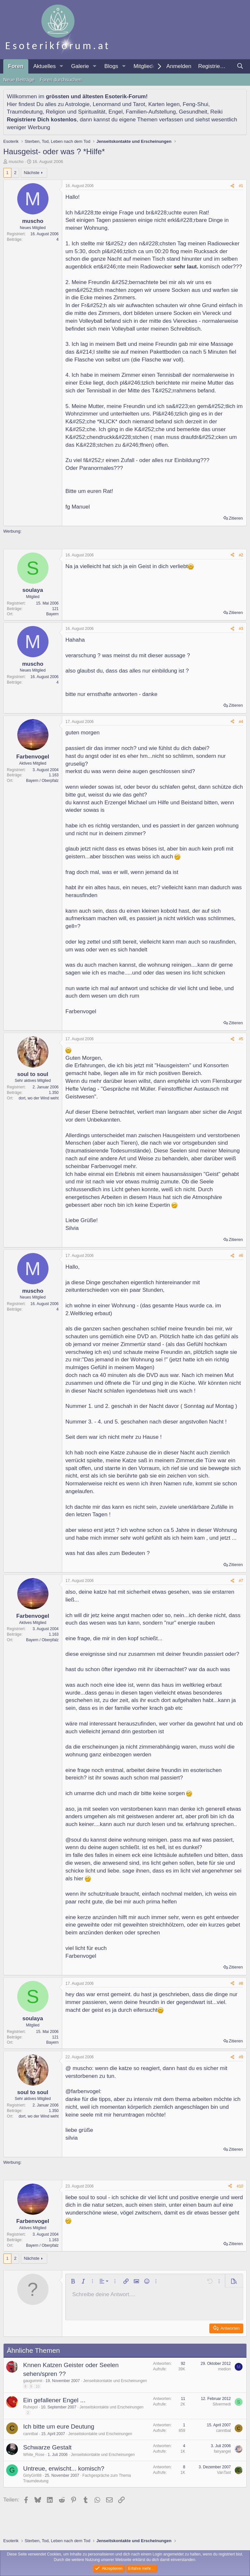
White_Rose (33, 2454)
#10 (240, 2186)
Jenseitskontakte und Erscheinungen (115, 2380)
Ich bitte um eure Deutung (58, 2426)
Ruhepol (30, 2407)
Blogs (111, 66)
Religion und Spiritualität (75, 112)
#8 (241, 1983)
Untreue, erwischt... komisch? (63, 2468)
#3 (241, 628)
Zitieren (236, 518)
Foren (15, 66)
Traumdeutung (25, 112)
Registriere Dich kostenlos (41, 119)
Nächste (31, 172)
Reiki (216, 112)
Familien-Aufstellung (151, 112)
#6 (241, 1255)
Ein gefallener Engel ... (54, 2400)
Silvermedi (222, 2404)
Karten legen (163, 104)
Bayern (52, 614)
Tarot (139, 104)
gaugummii (32, 2380)
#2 (241, 555)
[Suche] (240, 66)
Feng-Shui (195, 104)
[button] (61, 66)
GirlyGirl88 (32, 2475)
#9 (241, 2057)
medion (224, 2369)
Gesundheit (193, 112)
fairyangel (222, 2451)
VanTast (224, 2472)
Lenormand (107, 104)
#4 (241, 721)
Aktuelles (44, 66)
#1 (241, 186)
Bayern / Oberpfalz (42, 780)
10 (37, 2386)
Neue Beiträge (19, 79)
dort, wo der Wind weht (39, 1098)
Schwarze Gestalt (47, 2447)
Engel (115, 112)
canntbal (30, 2434)
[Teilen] (232, 186)
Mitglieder (145, 66)
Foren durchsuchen (61, 79)
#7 (241, 1580)
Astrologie (77, 104)
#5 (241, 1039)
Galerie (80, 66)
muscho (16, 161)
